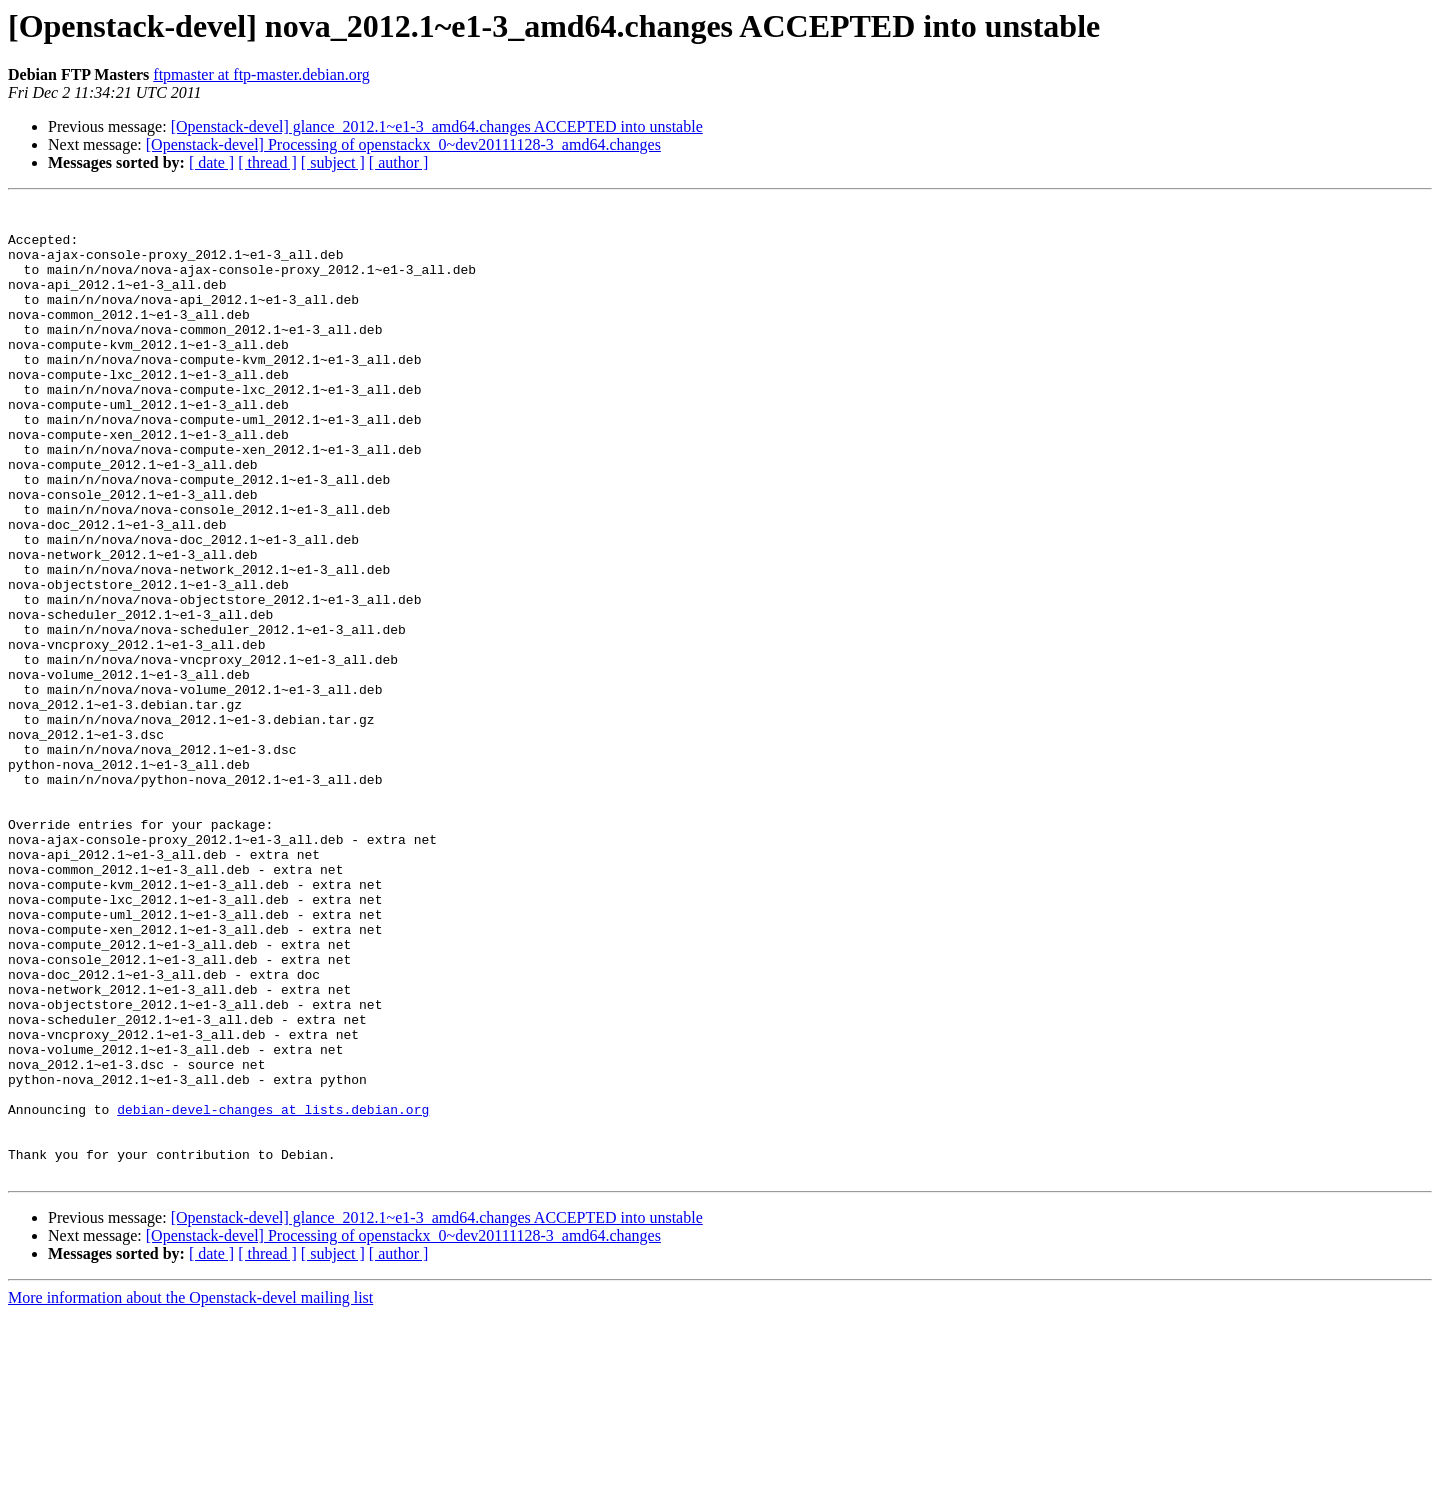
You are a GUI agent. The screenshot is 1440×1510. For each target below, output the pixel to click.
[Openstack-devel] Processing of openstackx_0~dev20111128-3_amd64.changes (403, 144)
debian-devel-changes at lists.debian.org (273, 1292)
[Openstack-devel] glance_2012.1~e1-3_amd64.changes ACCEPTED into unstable (437, 126)
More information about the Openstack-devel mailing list (190, 1492)
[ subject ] (333, 162)
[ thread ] (267, 162)
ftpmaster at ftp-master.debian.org (261, 74)
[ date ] (211, 162)
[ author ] (399, 162)
